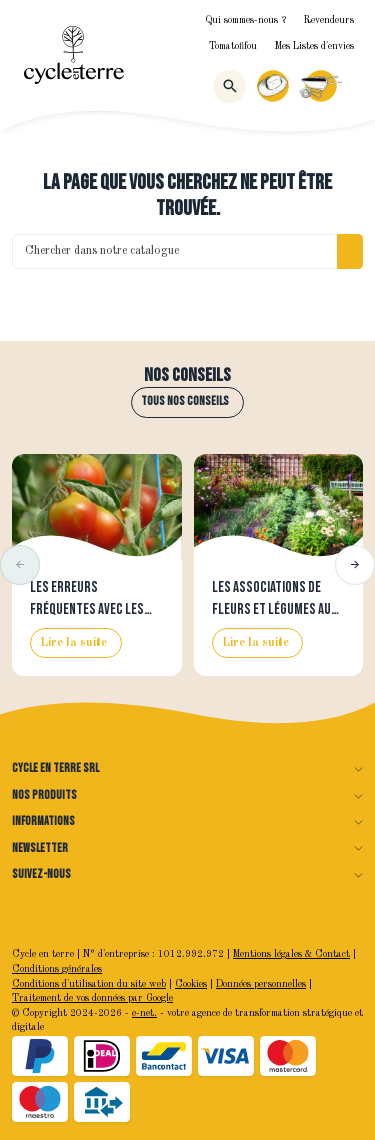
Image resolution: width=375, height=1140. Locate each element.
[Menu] (354, 86)
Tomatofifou (233, 46)
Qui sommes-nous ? (245, 20)
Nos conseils (187, 376)
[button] (20, 565)
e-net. (144, 1013)
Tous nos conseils (185, 401)
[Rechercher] (229, 86)
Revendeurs (329, 20)
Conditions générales (57, 969)
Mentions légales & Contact (291, 954)
